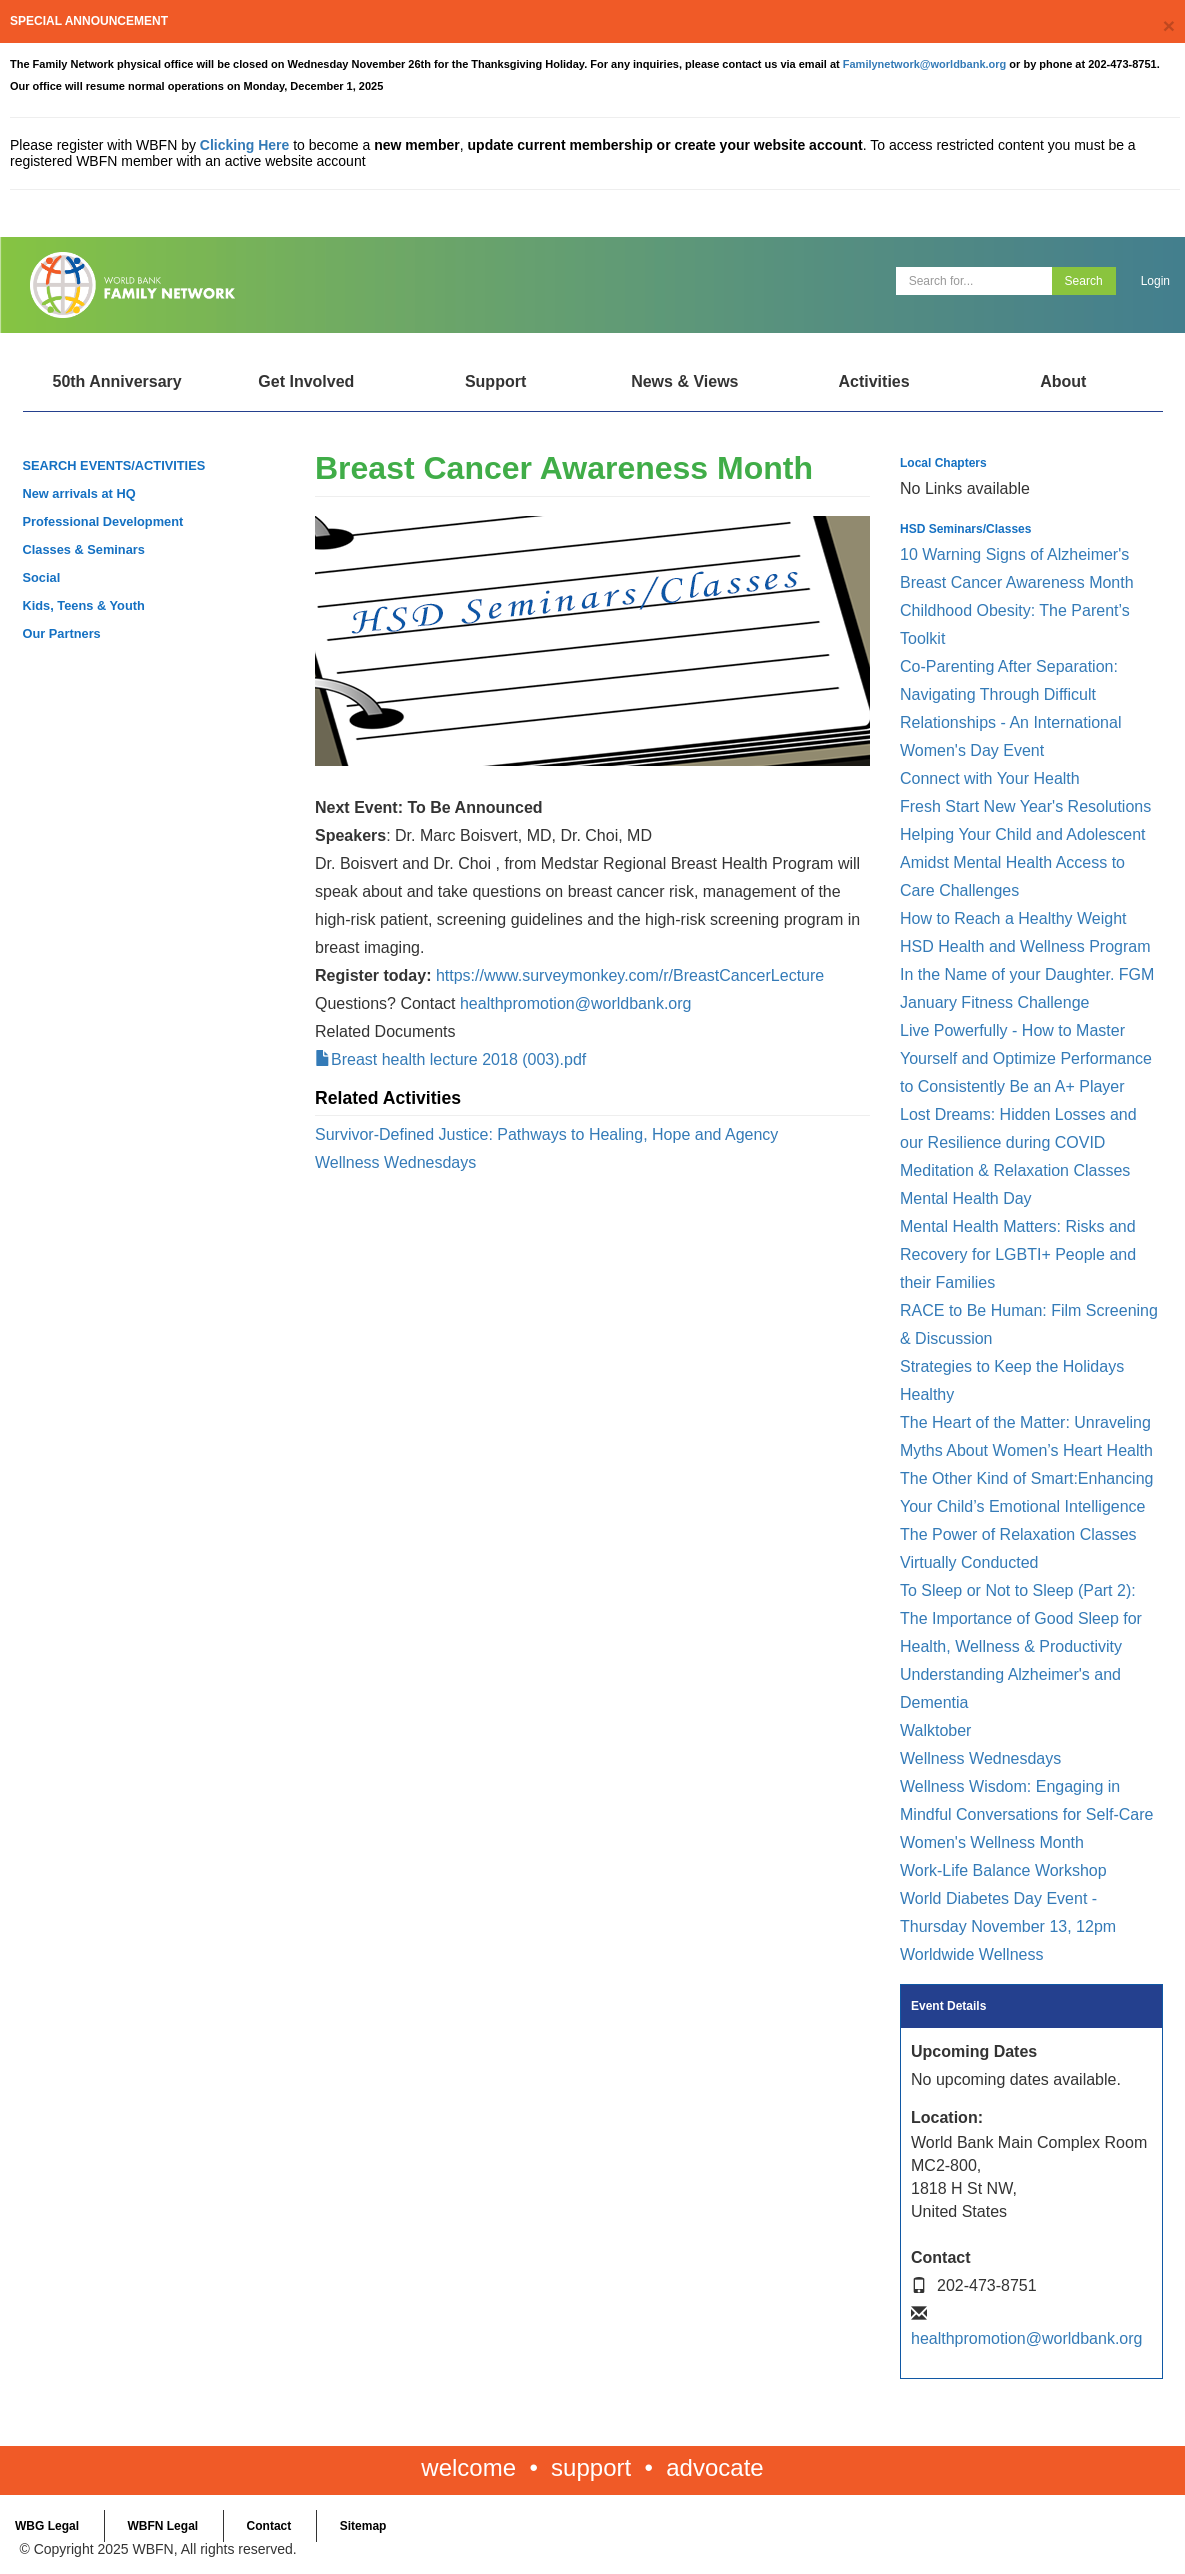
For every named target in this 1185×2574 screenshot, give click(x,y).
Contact (269, 2526)
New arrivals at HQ (79, 493)
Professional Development (103, 521)
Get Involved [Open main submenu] (306, 381)
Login (1155, 281)
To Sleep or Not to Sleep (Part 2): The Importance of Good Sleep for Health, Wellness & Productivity (1021, 1618)
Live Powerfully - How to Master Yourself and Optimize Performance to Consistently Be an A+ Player (1026, 1058)
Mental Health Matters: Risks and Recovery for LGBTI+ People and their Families (1018, 1254)
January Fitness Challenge (994, 1002)
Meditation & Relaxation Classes (1015, 1170)
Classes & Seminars (84, 549)
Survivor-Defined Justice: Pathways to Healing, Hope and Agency (546, 1134)
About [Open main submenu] (1063, 381)
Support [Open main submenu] (495, 381)
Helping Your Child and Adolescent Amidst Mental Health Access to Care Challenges (1023, 862)
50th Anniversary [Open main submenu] (116, 381)
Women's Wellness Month (992, 1842)
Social (42, 577)
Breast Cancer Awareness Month (1017, 582)
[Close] (1169, 25)
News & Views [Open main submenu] (684, 381)
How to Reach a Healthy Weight (1013, 918)
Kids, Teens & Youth (84, 605)
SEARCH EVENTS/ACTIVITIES (114, 465)
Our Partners (62, 633)
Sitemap (363, 2526)
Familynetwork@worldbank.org (925, 64)
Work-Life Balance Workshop (1003, 1870)
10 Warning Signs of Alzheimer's (1014, 554)
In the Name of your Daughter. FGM (1027, 974)
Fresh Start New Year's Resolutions (1025, 806)
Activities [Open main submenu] (873, 381)
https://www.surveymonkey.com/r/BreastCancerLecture (630, 975)
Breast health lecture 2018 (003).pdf (458, 1059)
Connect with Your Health (990, 778)
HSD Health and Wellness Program (1025, 946)
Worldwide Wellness (971, 1954)
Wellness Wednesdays (395, 1162)
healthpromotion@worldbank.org (575, 1003)
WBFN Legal (162, 2526)
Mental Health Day (966, 1198)
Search (1084, 281)
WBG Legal (47, 2526)
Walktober (935, 1730)
